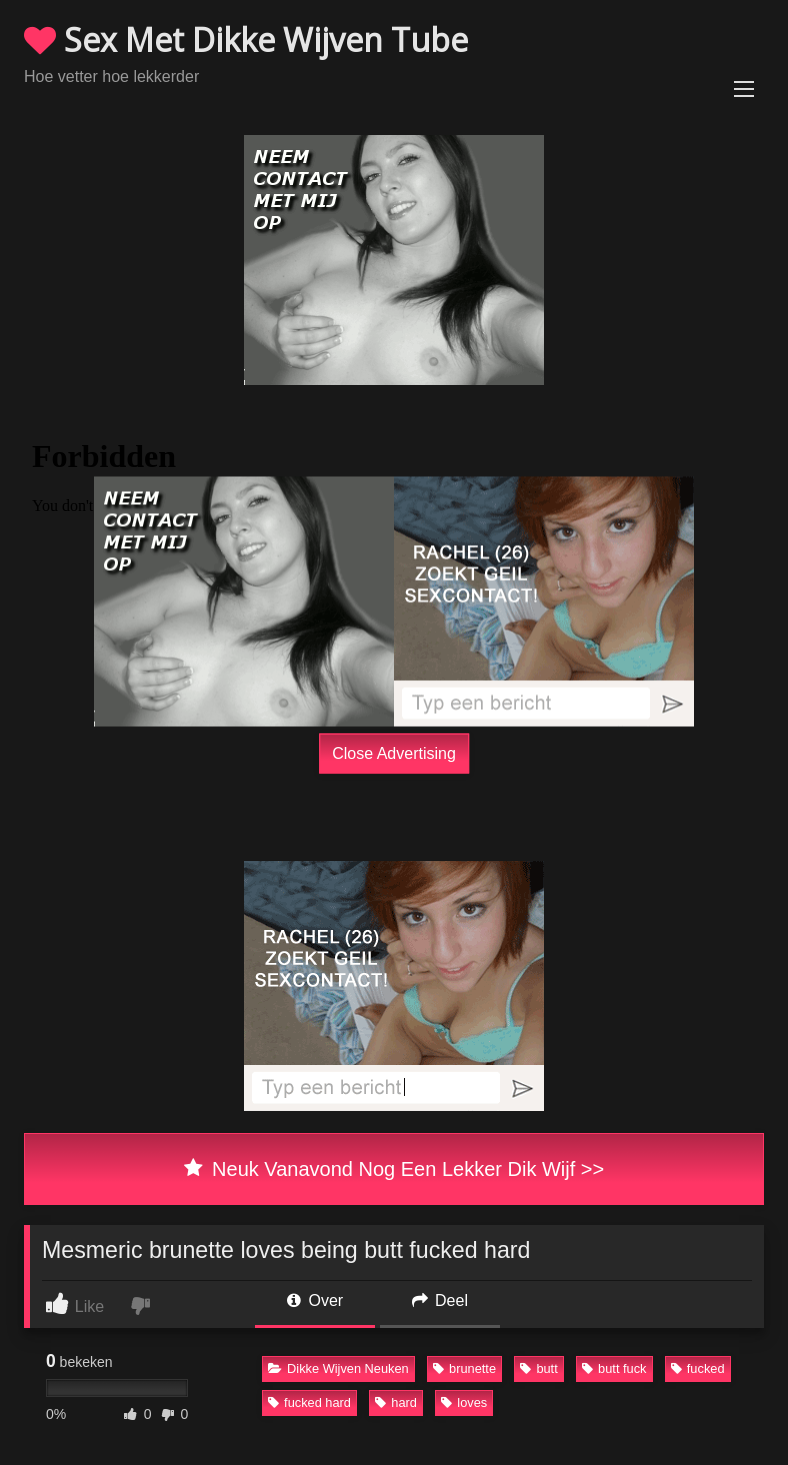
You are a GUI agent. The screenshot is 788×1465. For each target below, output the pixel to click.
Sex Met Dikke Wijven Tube (246, 39)
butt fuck (614, 1368)
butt (538, 1368)
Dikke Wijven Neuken (338, 1368)
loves (464, 1402)
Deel (440, 1300)
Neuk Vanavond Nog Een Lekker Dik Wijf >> (394, 1169)
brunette (464, 1368)
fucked (698, 1368)
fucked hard (309, 1402)
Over (315, 1300)
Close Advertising (394, 753)
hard (396, 1402)
